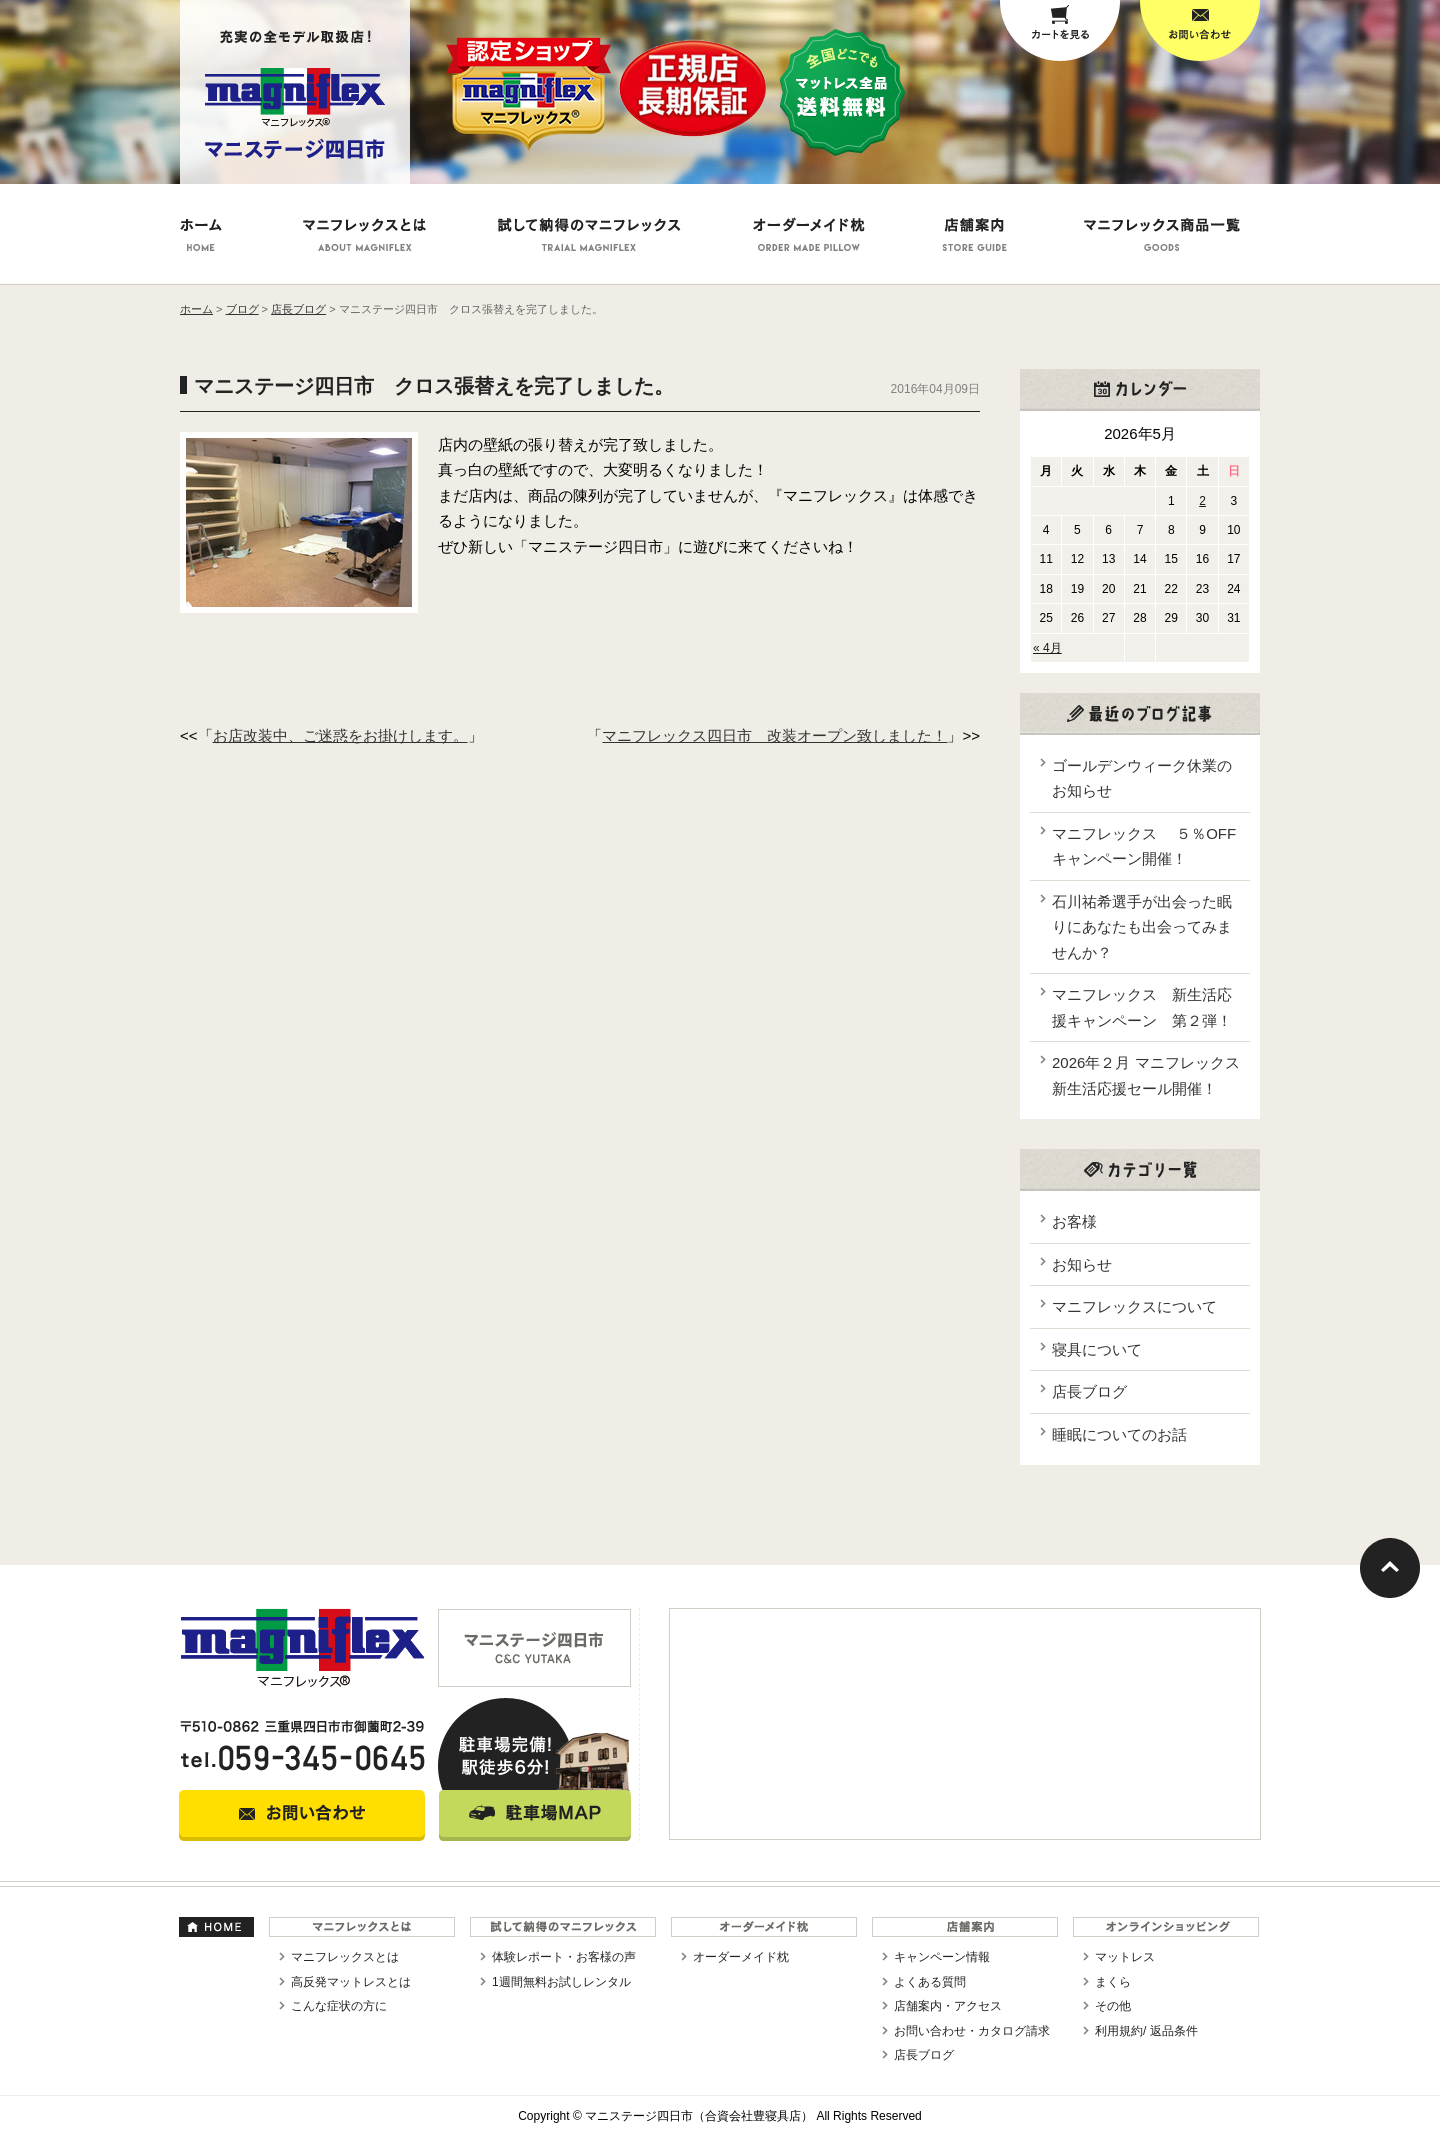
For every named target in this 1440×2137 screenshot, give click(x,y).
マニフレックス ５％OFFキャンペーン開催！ (1144, 846)
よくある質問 (930, 1982)
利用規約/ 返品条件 (1146, 2031)
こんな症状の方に (339, 2006)
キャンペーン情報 (942, 1957)
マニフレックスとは (345, 1957)
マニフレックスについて (1134, 1306)
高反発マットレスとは (351, 1982)
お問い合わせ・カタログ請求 (972, 2031)
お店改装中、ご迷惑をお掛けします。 (340, 735)
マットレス (1125, 1957)
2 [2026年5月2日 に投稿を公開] (1202, 501)
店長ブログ (1089, 1391)
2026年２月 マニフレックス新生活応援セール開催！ (1146, 1075)
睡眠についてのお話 (1119, 1434)
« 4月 (1047, 648)
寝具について (1097, 1349)
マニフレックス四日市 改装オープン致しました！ (774, 735)
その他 (1113, 2006)
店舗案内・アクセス (948, 2006)
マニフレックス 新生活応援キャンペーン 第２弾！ (1142, 1007)
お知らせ (1082, 1264)
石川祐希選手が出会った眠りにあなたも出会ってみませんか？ (1142, 927)
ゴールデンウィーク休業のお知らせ (1142, 778)
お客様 (1074, 1221)
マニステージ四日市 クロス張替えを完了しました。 (434, 386)
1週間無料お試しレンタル (561, 1982)
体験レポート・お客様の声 (564, 1957)
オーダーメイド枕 (741, 1957)
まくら (1113, 1982)
